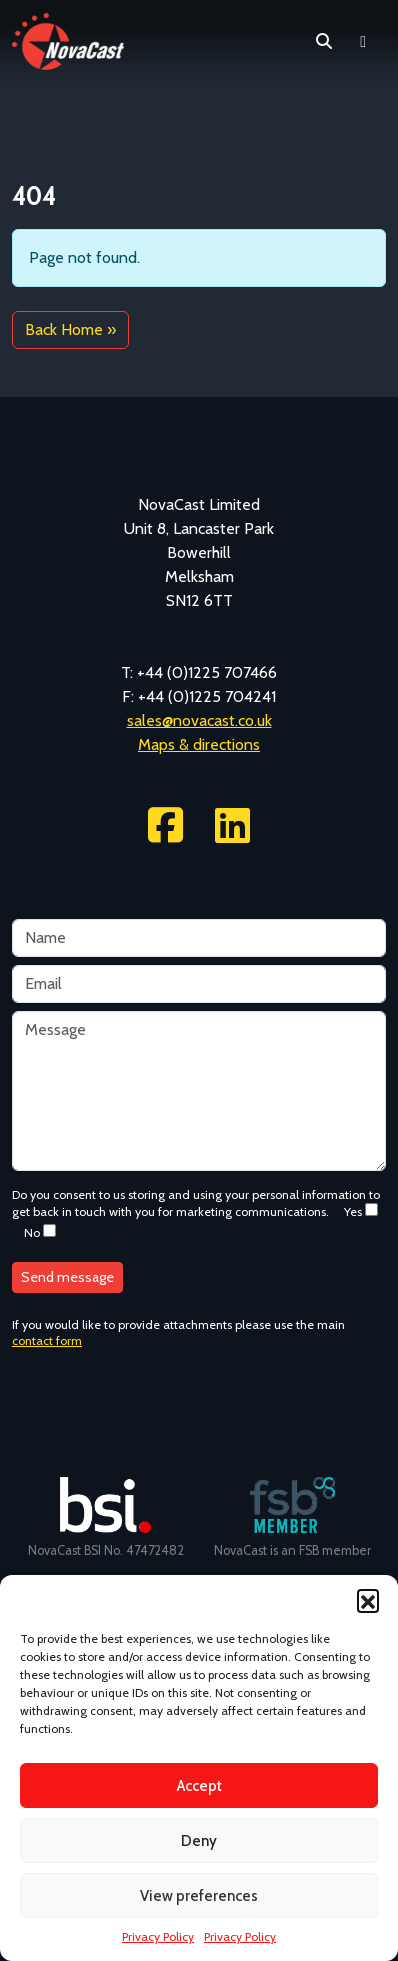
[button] (368, 1600)
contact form (47, 1340)
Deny (199, 1841)
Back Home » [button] (70, 329)
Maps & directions (199, 744)
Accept (199, 1786)
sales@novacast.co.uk (199, 720)
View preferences (199, 1896)
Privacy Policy (158, 1936)
